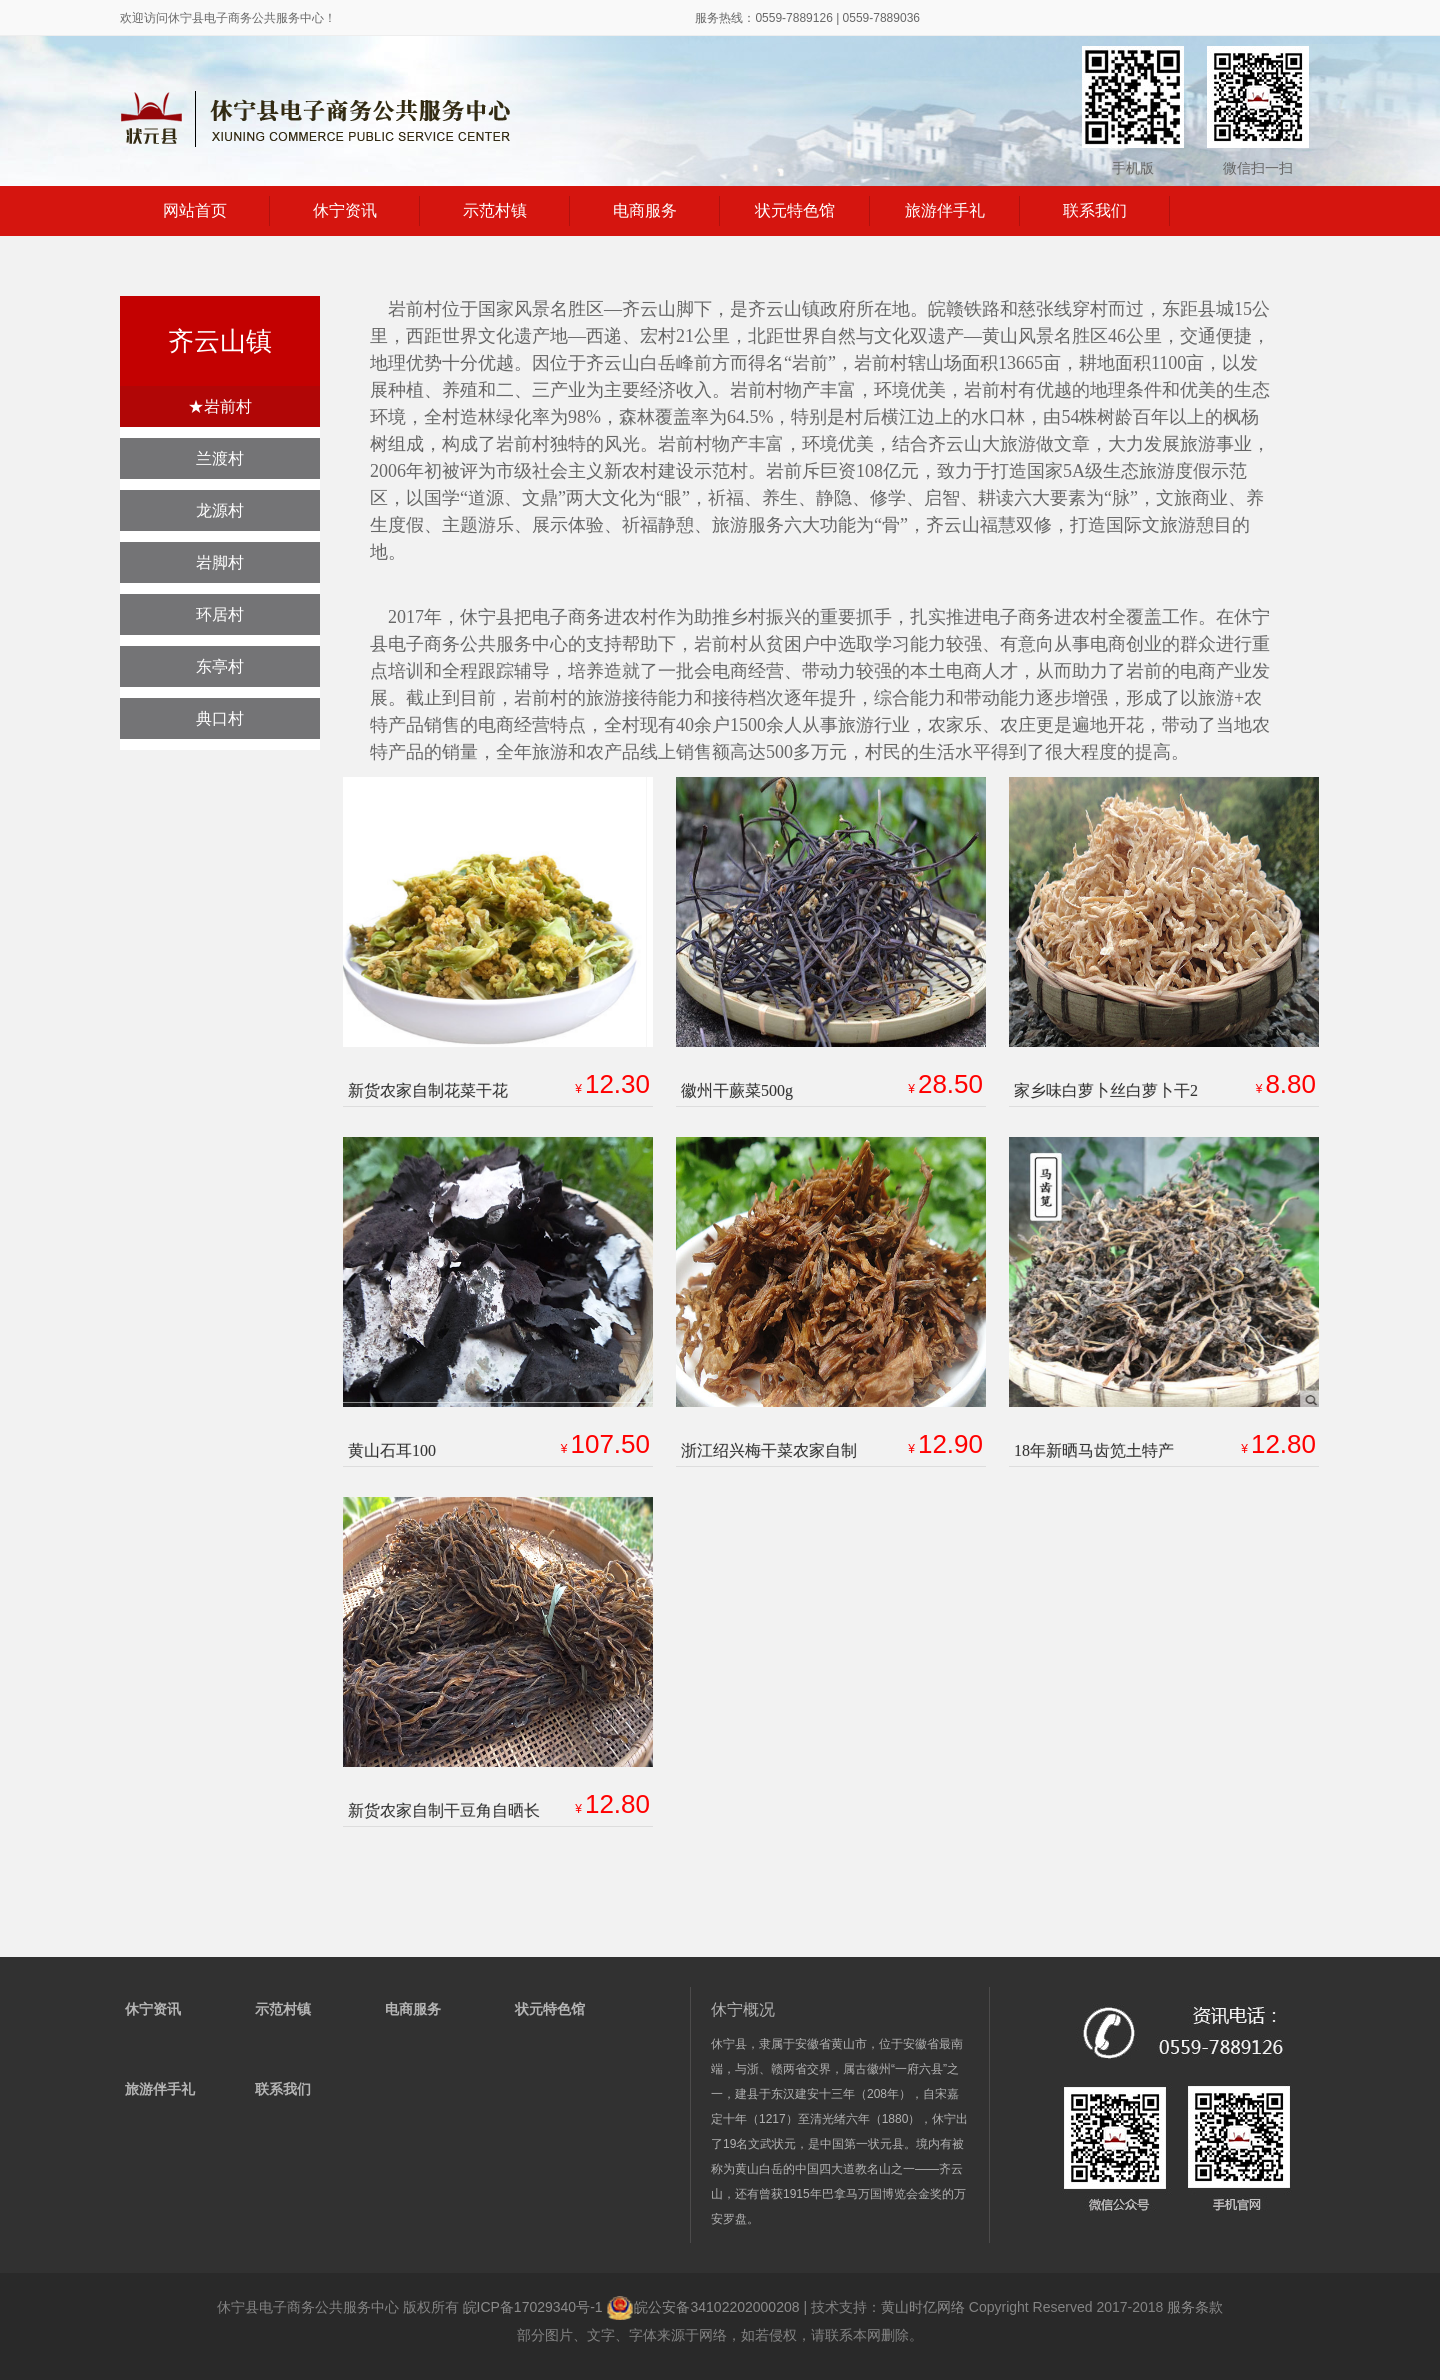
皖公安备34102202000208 (704, 2307)
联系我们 (1095, 210)
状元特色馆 (795, 210)
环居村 (220, 614)
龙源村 (220, 510)
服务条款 (1195, 2307)
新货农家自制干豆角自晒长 (444, 1810)
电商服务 (645, 210)
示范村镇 (495, 210)
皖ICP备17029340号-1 (533, 2307)
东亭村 (220, 666)
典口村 (220, 718)
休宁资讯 (345, 210)
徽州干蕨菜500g (737, 1090)
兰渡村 (220, 458)
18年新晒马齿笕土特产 (1094, 1450)
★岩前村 (220, 406)
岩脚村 (220, 562)
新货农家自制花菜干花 (428, 1090)
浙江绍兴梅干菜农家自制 (769, 1450)
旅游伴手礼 (945, 210)
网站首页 (195, 210)
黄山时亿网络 (923, 2307)
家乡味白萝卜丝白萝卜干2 (1106, 1090)
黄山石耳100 (392, 1450)
